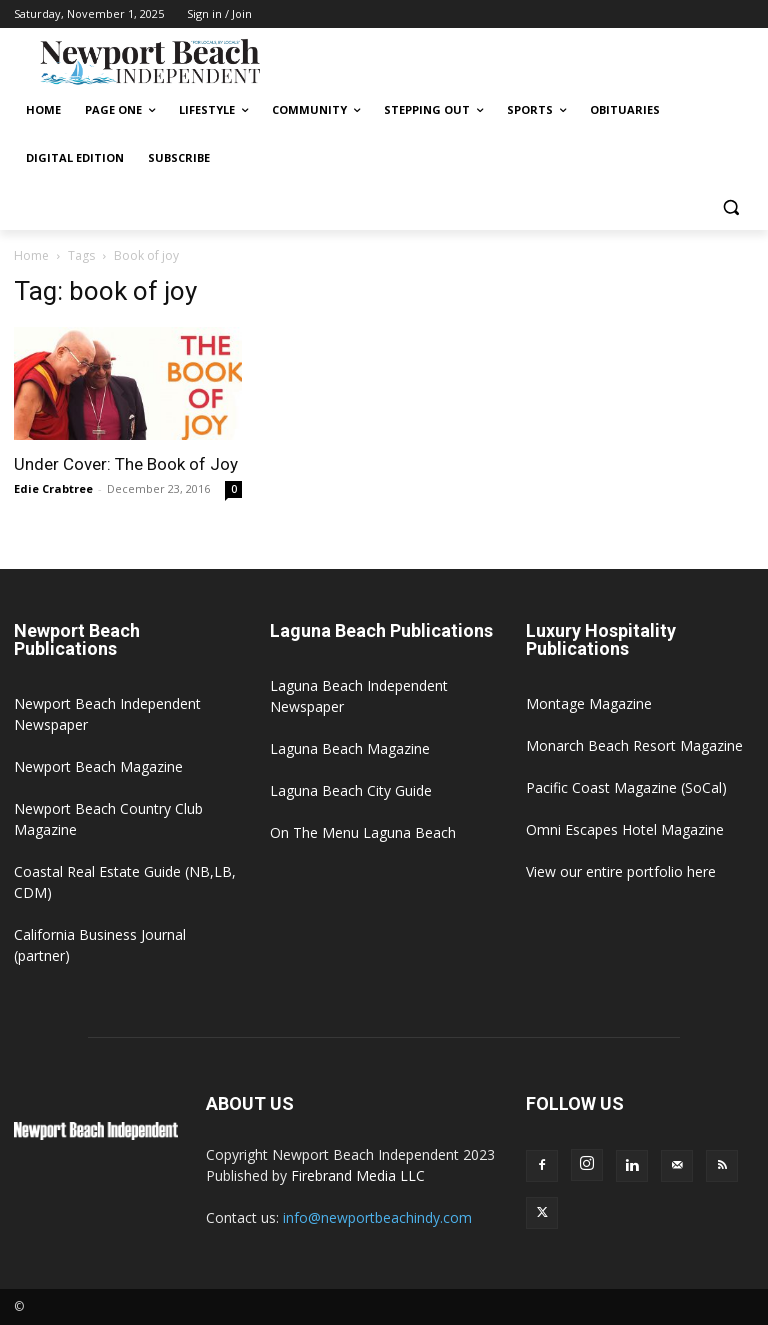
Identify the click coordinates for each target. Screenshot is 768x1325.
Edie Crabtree (53, 488)
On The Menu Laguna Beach (363, 832)
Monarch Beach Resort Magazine (634, 745)
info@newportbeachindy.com (377, 1217)
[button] (730, 206)
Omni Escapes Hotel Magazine (625, 829)
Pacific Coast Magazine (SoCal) (626, 787)
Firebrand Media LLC (358, 1175)
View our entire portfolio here (621, 871)
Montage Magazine (589, 703)
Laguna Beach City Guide (351, 790)
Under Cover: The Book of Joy (126, 464)
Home (31, 255)
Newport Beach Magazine (98, 766)
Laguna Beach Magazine (350, 748)
